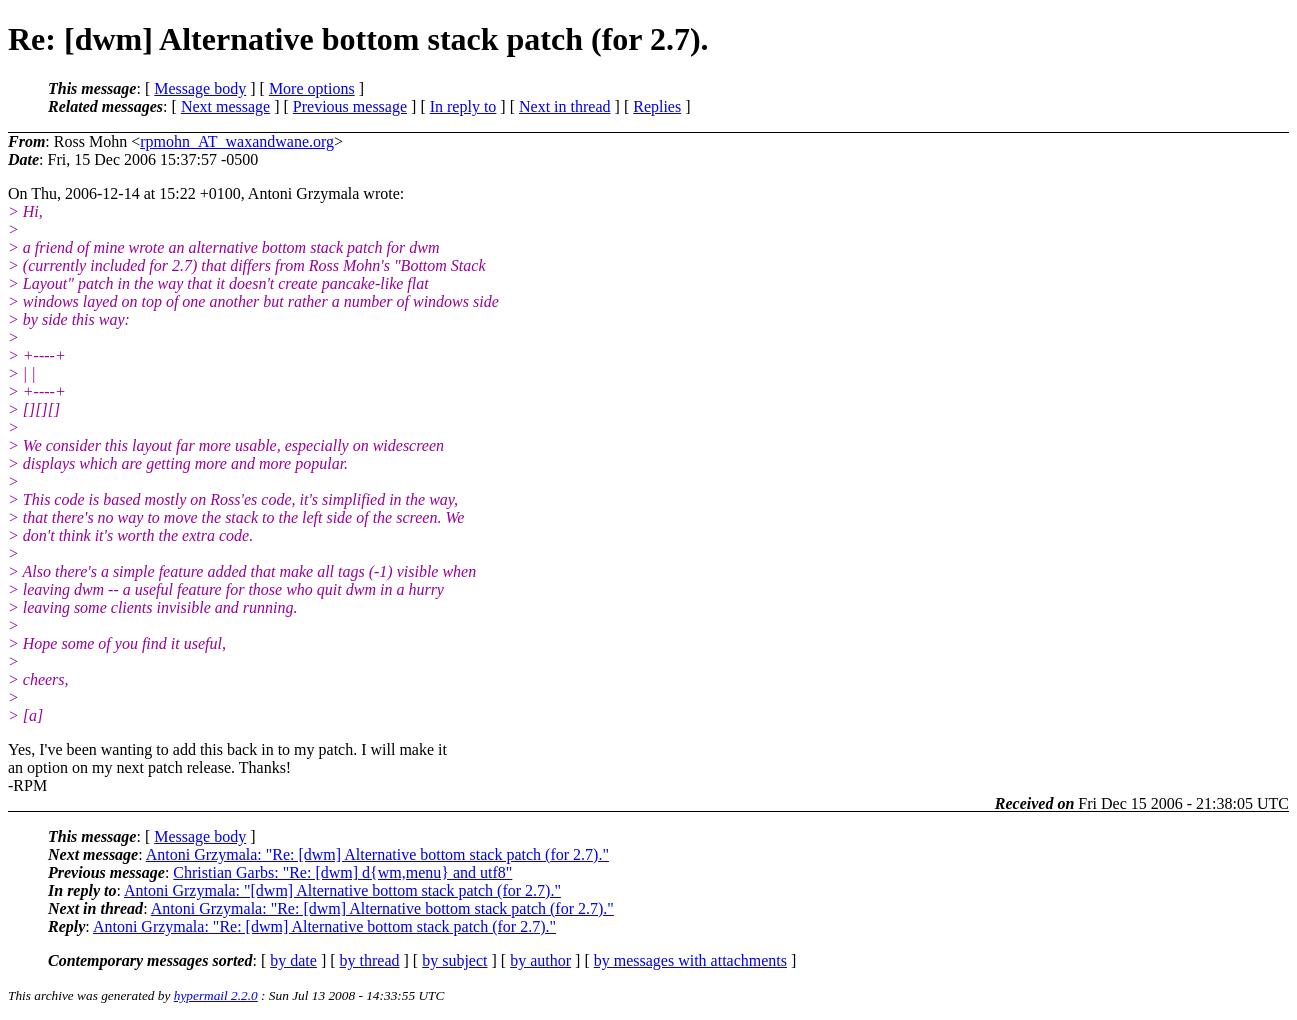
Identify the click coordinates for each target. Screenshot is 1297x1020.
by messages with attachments (690, 960)
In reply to (463, 106)
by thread (370, 960)
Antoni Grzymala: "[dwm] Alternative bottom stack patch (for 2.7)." (342, 890)
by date (293, 960)
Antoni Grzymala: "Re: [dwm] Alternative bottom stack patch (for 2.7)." (377, 854)
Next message (225, 106)
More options (312, 88)
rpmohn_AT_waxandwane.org (237, 141)
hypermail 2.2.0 (216, 995)
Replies (657, 106)
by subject (454, 960)
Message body (200, 88)
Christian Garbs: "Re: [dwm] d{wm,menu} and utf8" (342, 872)
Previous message (350, 106)
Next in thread (565, 106)
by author (540, 960)
